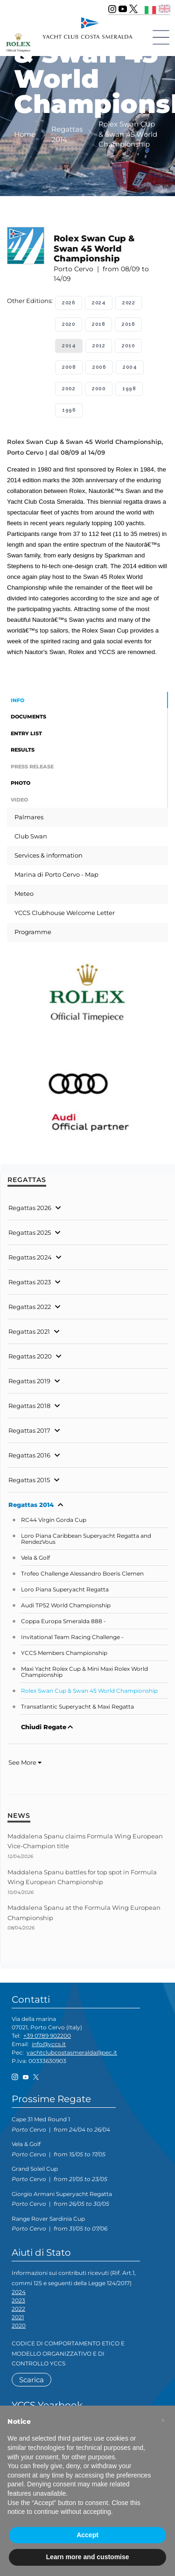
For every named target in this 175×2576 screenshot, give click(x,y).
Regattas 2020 (30, 1356)
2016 (128, 324)
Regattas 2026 (29, 1207)
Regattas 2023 (29, 1282)
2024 (98, 303)
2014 (69, 346)
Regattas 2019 (29, 1381)
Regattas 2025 (29, 1232)
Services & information (48, 855)
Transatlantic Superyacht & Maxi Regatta (77, 1706)
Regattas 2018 (29, 1405)
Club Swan (30, 836)
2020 (68, 324)
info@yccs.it (49, 2044)
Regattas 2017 (29, 1430)
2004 (130, 367)
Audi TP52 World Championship (66, 1605)
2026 (68, 303)
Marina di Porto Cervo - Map (56, 874)
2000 (98, 389)
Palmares (28, 817)
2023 (18, 2300)
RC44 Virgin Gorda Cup (53, 1520)
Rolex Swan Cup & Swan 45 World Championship (89, 1691)
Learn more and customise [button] (87, 2557)
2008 (69, 367)
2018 (98, 324)
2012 (98, 346)
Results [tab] (23, 749)
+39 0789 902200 (47, 2035)
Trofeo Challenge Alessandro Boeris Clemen (82, 1573)
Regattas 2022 (29, 1306)
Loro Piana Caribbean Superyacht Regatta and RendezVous (86, 1539)
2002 (68, 389)
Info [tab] (17, 700)
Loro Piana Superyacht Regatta (65, 1589)
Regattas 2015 (29, 1480)
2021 (18, 2317)
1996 (69, 410)
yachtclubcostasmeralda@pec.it (72, 2052)
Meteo (24, 893)
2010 (128, 346)
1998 (129, 389)
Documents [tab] (28, 716)
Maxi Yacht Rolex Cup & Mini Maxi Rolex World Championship (84, 1672)
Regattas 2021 (29, 1331)
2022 (128, 303)
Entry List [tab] (26, 733)
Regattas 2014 (31, 1504)
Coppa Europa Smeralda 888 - (63, 1621)
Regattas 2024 (30, 1257)
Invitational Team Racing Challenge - (72, 1637)
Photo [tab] (20, 783)
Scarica (31, 2379)
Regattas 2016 (29, 1455)
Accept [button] (87, 2535)
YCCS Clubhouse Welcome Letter (64, 912)
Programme (32, 932)
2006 (99, 367)
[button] (162, 2420)
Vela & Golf (35, 1558)
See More (25, 1762)
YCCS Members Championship (64, 1653)
